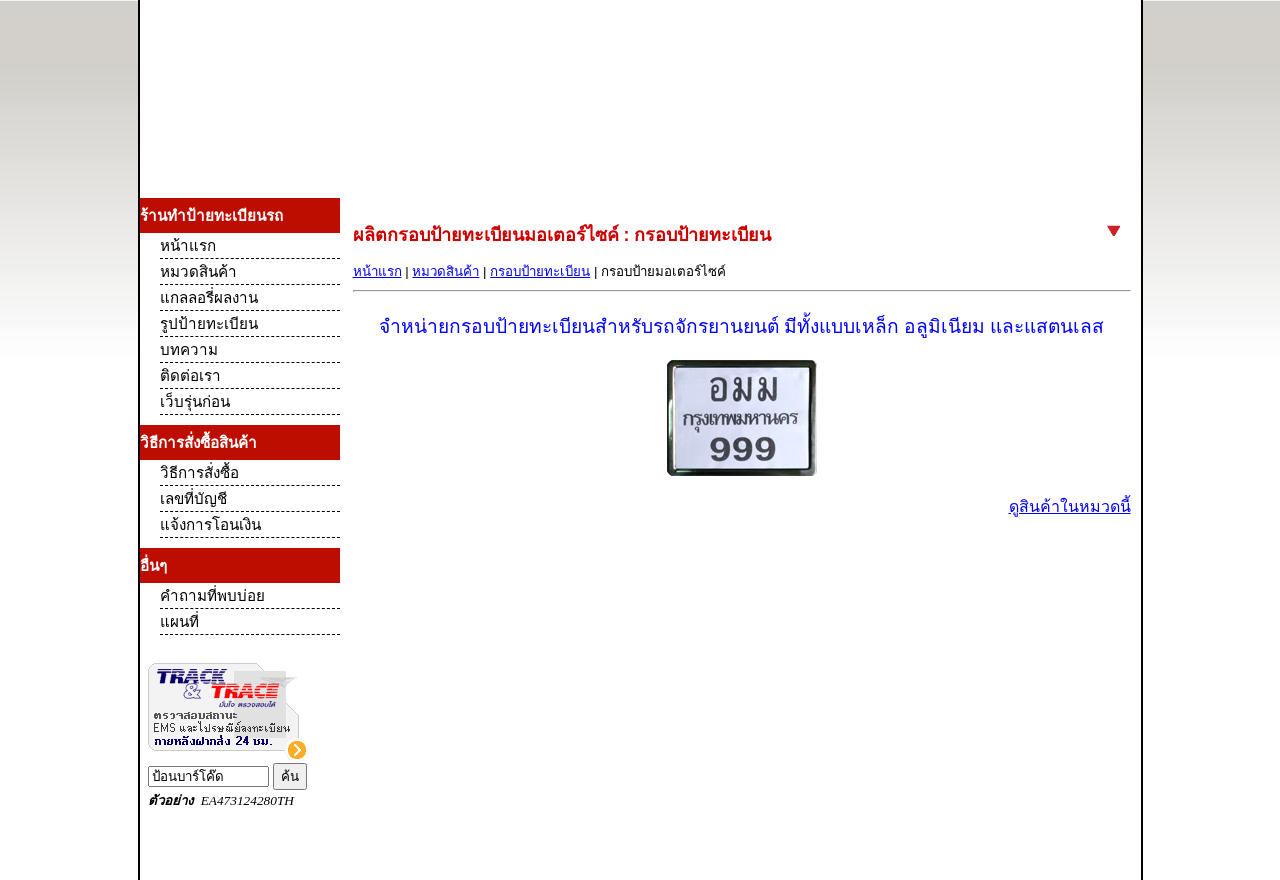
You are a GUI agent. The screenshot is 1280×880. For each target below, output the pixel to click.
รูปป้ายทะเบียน (209, 323)
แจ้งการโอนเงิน (210, 524)
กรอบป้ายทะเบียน (540, 271)
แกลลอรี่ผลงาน (209, 297)
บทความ (189, 349)
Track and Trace (240, 735)
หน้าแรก (377, 271)
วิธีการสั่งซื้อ (199, 472)
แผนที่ (179, 621)
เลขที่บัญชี (193, 498)
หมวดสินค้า (445, 271)
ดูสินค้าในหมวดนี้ (1070, 506)
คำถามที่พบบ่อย (212, 595)
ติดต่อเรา (190, 375)
